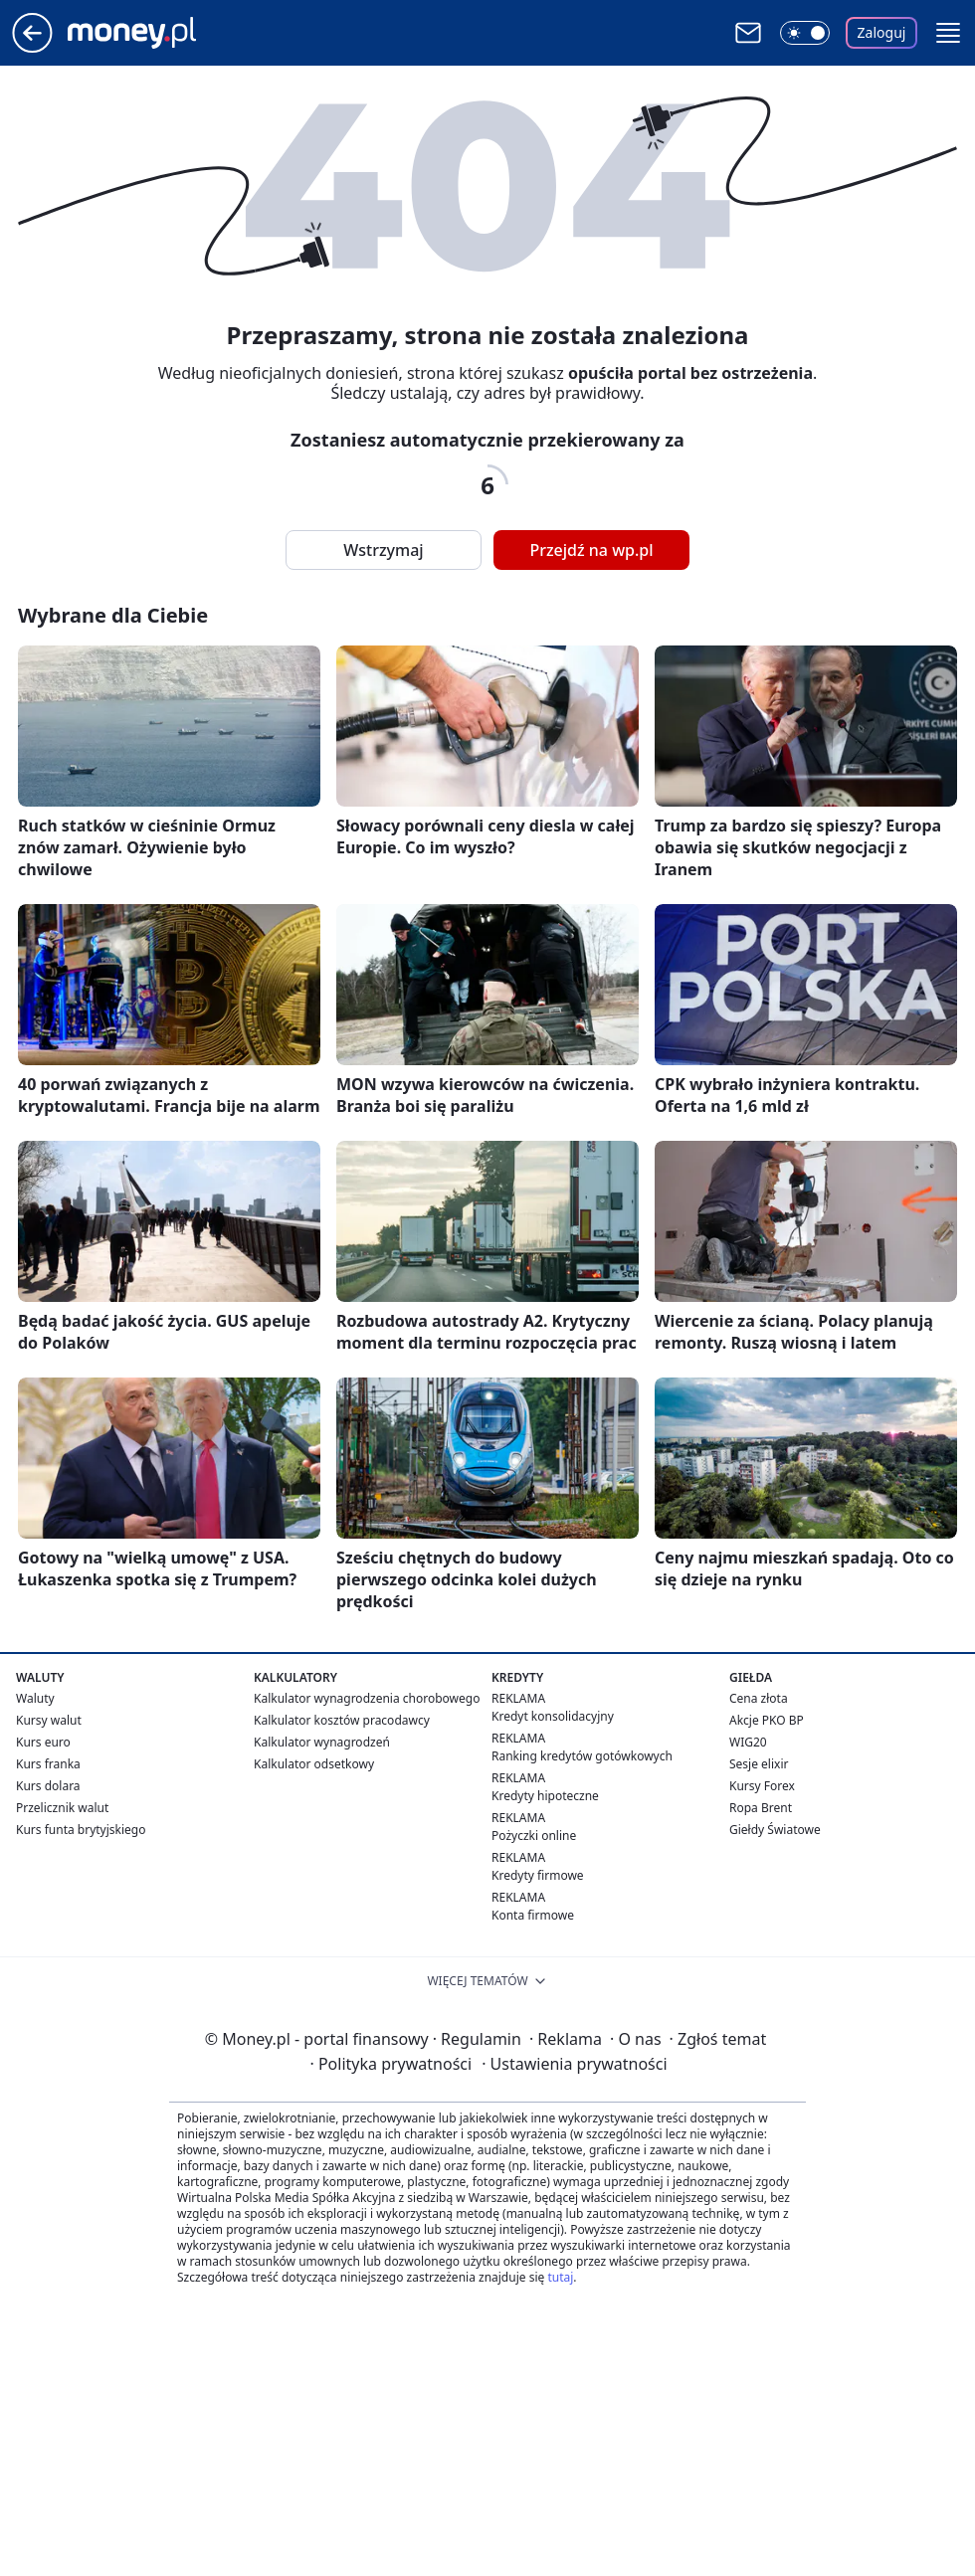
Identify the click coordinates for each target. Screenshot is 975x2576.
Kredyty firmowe (537, 1875)
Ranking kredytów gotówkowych (582, 1756)
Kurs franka (48, 1763)
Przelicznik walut (62, 1807)
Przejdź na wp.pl (591, 550)
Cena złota (758, 1698)
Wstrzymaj (383, 550)
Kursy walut (49, 1720)
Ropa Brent (760, 1807)
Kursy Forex (762, 1785)
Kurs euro (43, 1742)
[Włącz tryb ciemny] (805, 33)
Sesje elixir (758, 1763)
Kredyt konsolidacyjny (552, 1716)
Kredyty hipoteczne (545, 1795)
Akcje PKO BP (766, 1720)
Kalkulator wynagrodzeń (322, 1742)
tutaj (560, 2277)
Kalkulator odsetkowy (314, 1763)
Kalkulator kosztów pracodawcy (342, 1720)
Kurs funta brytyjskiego (80, 1829)
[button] (948, 33)
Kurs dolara (48, 1785)
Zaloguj (882, 32)
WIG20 (748, 1742)
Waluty (35, 1698)
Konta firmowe (532, 1915)
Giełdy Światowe (775, 1829)
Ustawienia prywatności (574, 2064)
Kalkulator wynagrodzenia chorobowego (367, 1698)
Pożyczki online (533, 1835)
